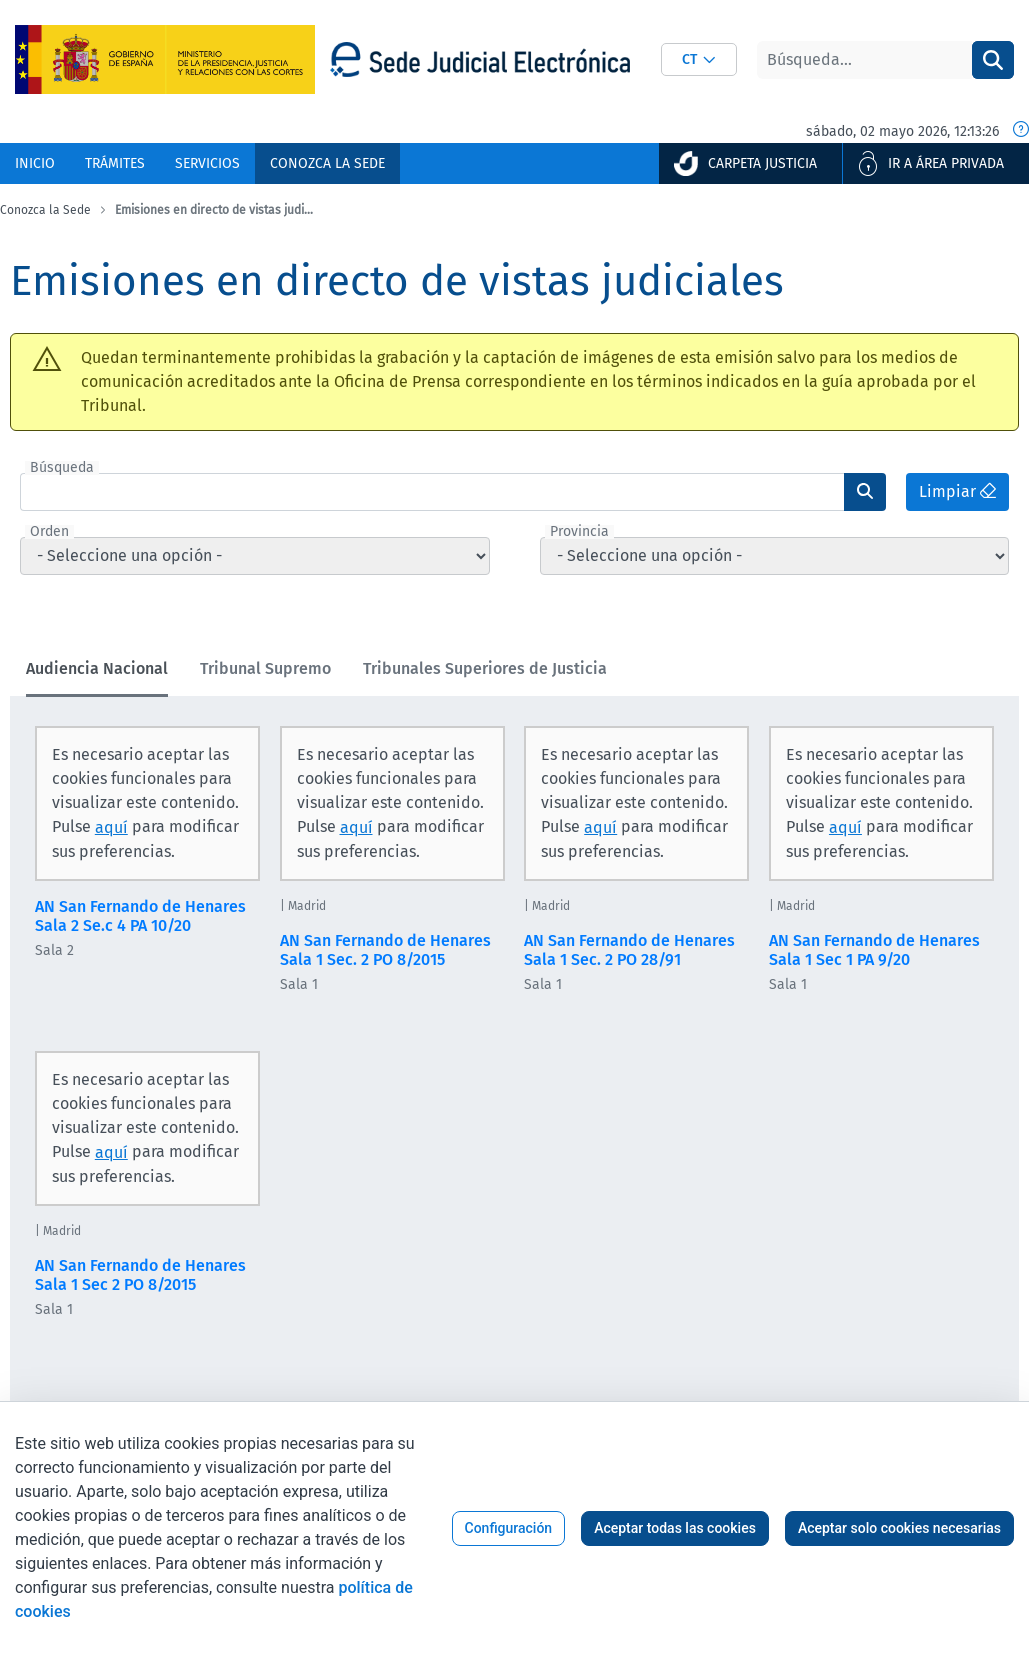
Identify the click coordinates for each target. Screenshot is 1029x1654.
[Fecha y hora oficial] (1021, 131)
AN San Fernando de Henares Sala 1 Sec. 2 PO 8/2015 (385, 950)
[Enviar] (865, 492)
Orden (49, 532)
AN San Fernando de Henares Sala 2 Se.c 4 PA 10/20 (140, 916)
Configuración (509, 1528)
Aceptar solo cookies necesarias (899, 1528)
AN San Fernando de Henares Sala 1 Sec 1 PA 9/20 (874, 950)
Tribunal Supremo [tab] (265, 668)
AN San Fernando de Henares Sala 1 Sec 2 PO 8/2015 (140, 1275)
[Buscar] (864, 60)
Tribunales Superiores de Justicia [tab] (485, 668)
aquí (111, 827)
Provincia (579, 532)
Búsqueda (62, 468)
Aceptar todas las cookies (675, 1528)
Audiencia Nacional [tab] (97, 668)
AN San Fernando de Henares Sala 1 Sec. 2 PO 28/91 (629, 950)
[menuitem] (35, 163)
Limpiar (957, 491)
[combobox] (699, 59)
